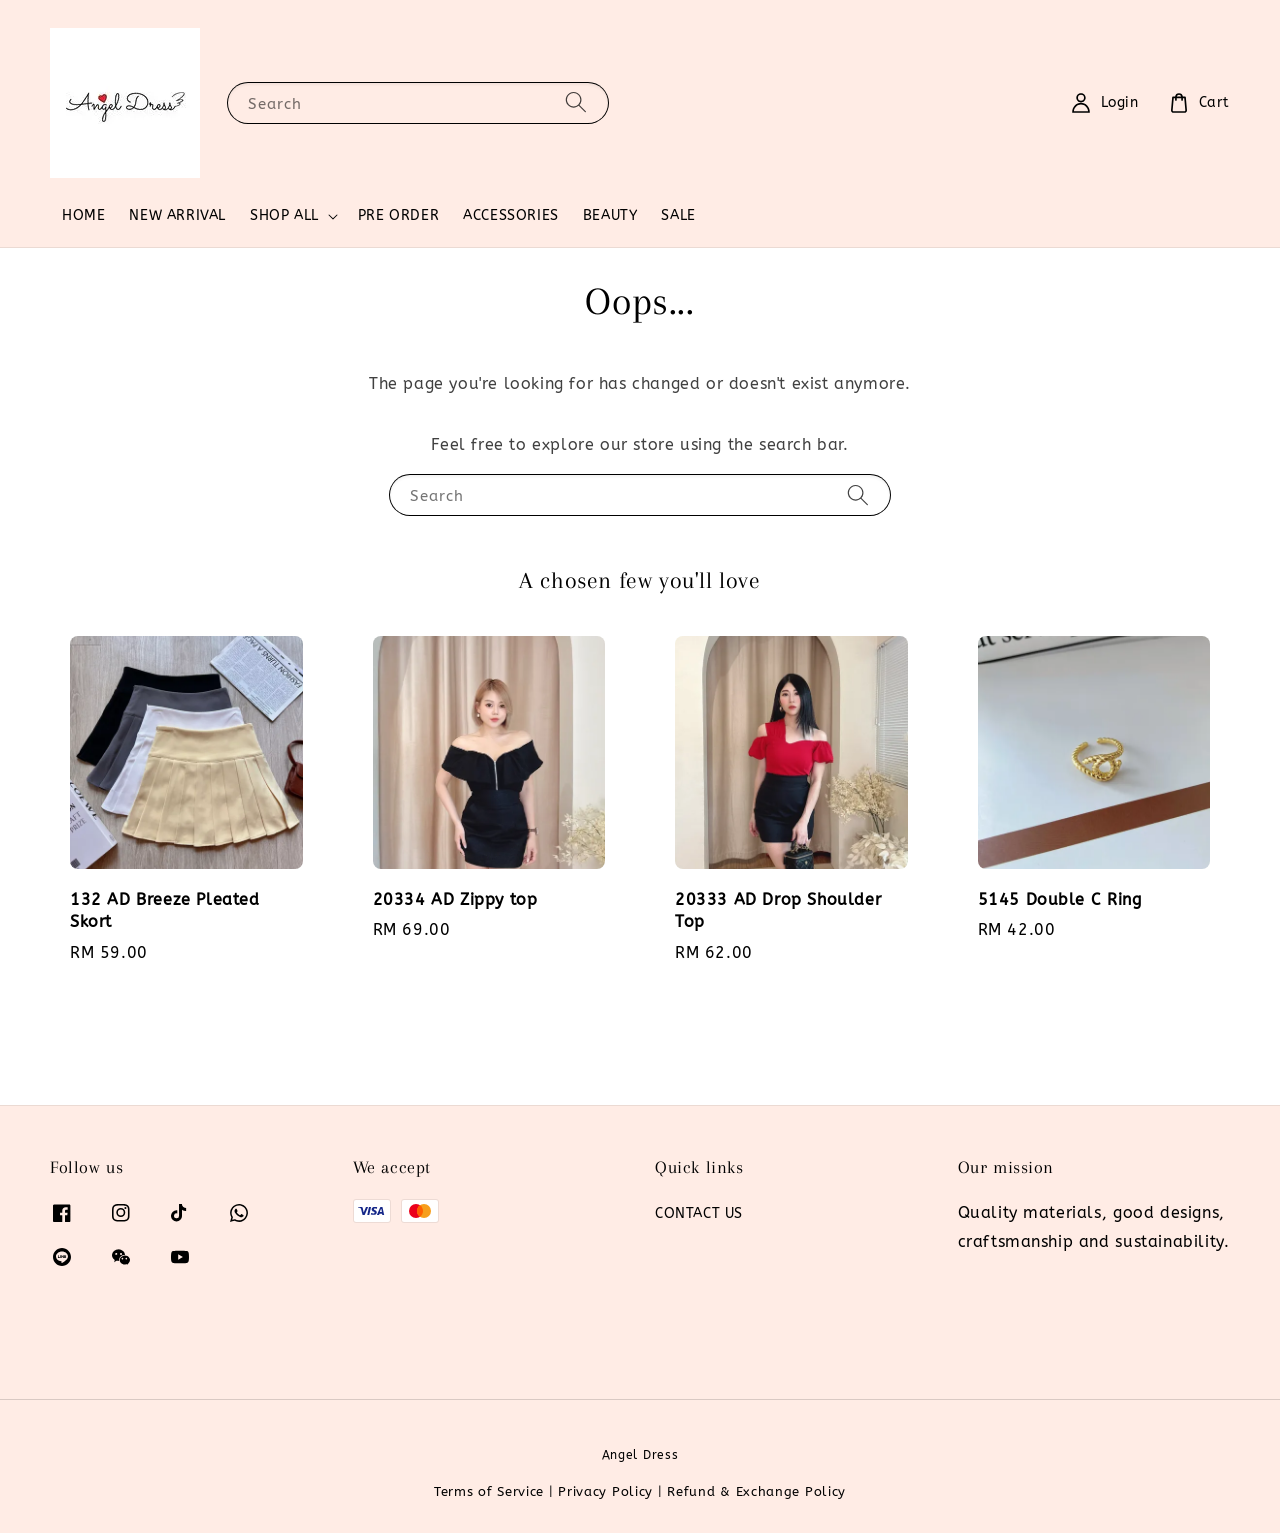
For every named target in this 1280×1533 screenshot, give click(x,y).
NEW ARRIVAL (177, 215)
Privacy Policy (605, 1491)
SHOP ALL (284, 215)
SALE (678, 215)
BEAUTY (610, 215)
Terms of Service (489, 1491)
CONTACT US (699, 1213)
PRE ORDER (398, 215)
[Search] (576, 102)
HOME (83, 215)
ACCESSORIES (511, 215)
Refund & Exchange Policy (756, 1491)
